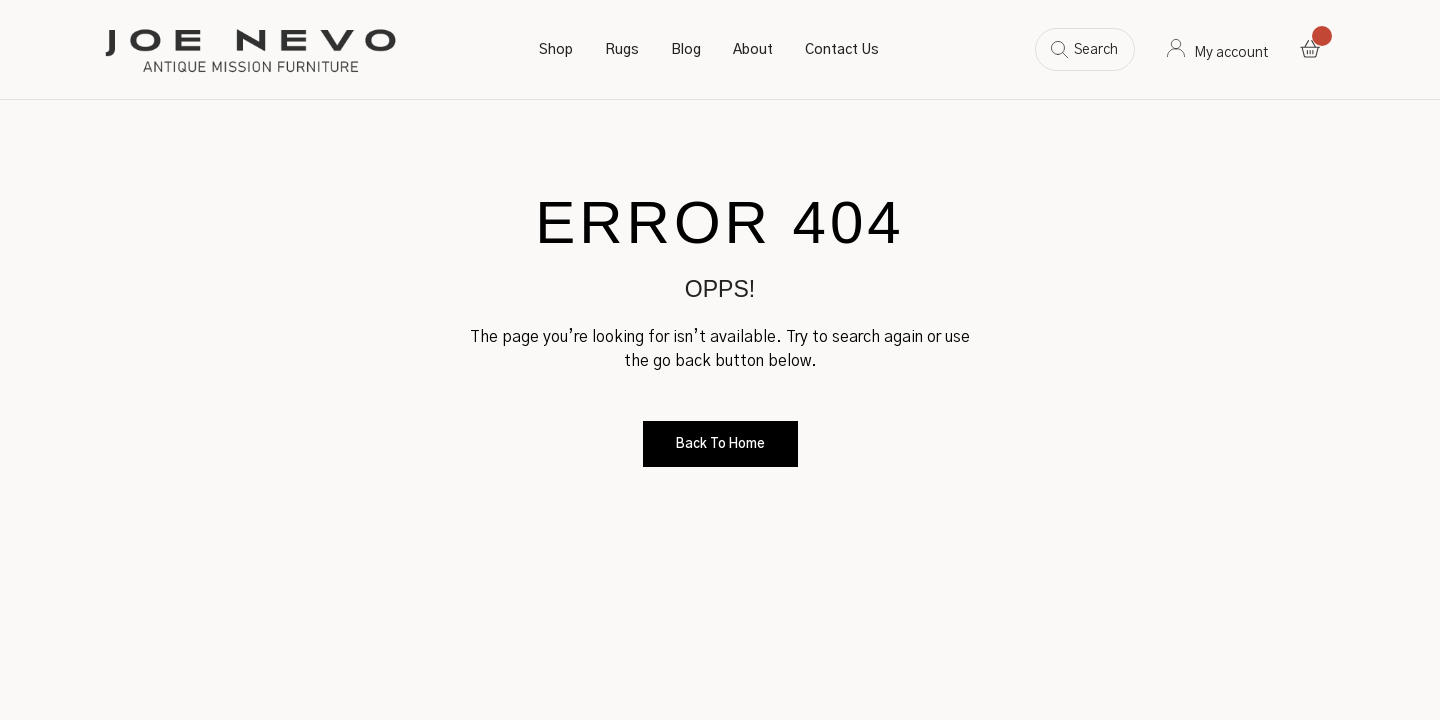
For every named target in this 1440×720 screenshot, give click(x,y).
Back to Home (720, 444)
